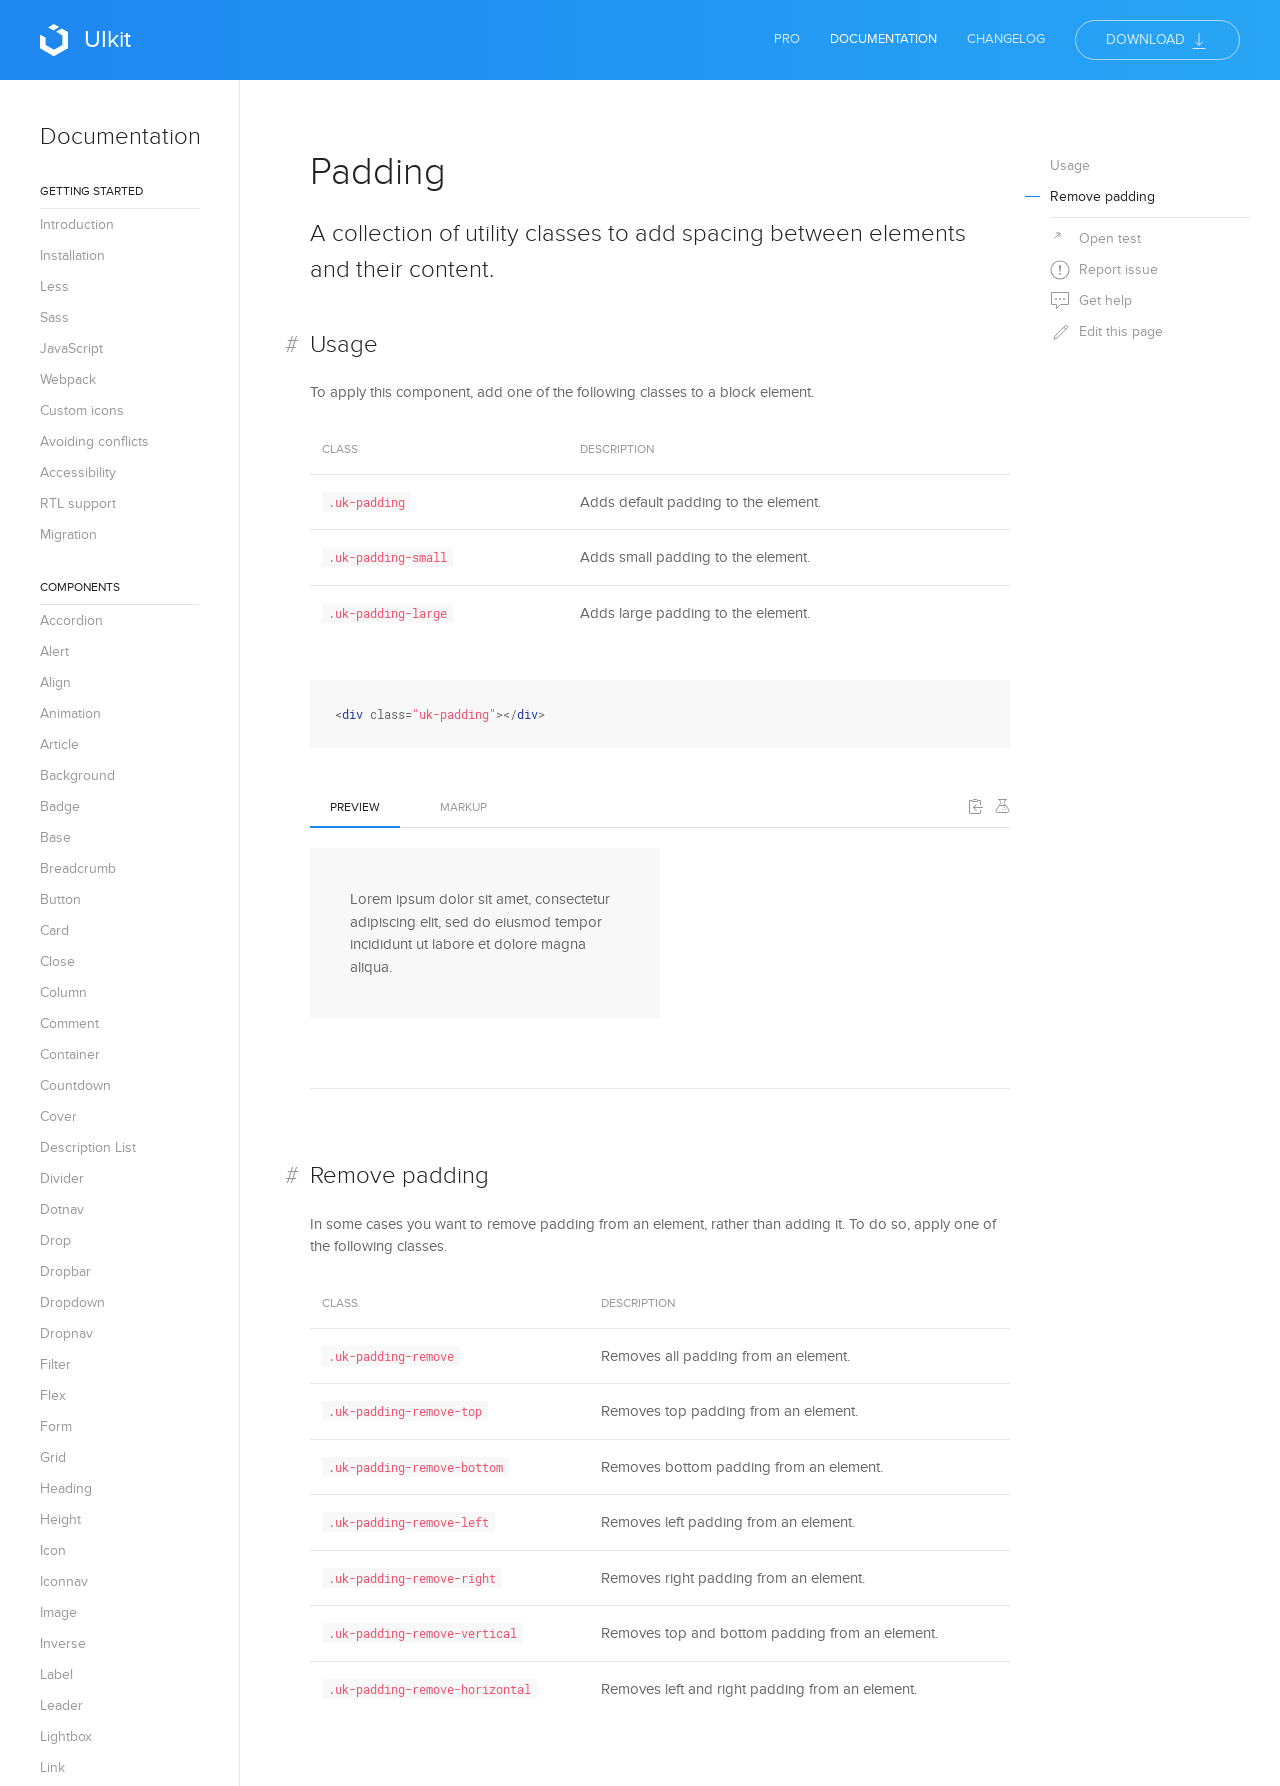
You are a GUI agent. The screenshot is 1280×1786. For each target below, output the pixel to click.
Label (56, 1674)
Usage (344, 344)
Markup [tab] (463, 807)
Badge (60, 806)
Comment (69, 1023)
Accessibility (78, 472)
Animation (70, 713)
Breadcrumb (78, 868)
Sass (54, 317)
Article (59, 744)
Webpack (68, 379)
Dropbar (65, 1271)
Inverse (63, 1643)
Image (58, 1612)
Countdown (75, 1085)
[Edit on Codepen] (1002, 806)
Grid (53, 1457)
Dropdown (72, 1302)
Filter (55, 1364)
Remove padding (399, 1175)
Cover (58, 1116)
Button (60, 899)
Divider (62, 1178)
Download (1157, 41)
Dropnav (66, 1333)
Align (55, 682)
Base (55, 837)
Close (57, 961)
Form (56, 1426)
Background (77, 775)
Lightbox (66, 1736)
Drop (55, 1240)
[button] (976, 806)
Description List (88, 1147)
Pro (787, 39)
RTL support (78, 503)
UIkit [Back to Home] (85, 40)
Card (54, 930)
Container (70, 1054)
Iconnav (64, 1581)
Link (52, 1767)
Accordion (71, 620)
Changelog (1006, 39)
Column (63, 992)
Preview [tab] (355, 807)
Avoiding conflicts (94, 441)
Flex (53, 1395)
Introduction (77, 224)
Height (60, 1519)
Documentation (883, 39)
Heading (66, 1488)
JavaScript (71, 348)
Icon (53, 1550)
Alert (54, 651)
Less (54, 286)
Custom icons (82, 410)
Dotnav (62, 1209)
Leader (61, 1705)
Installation (72, 255)
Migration (68, 534)
